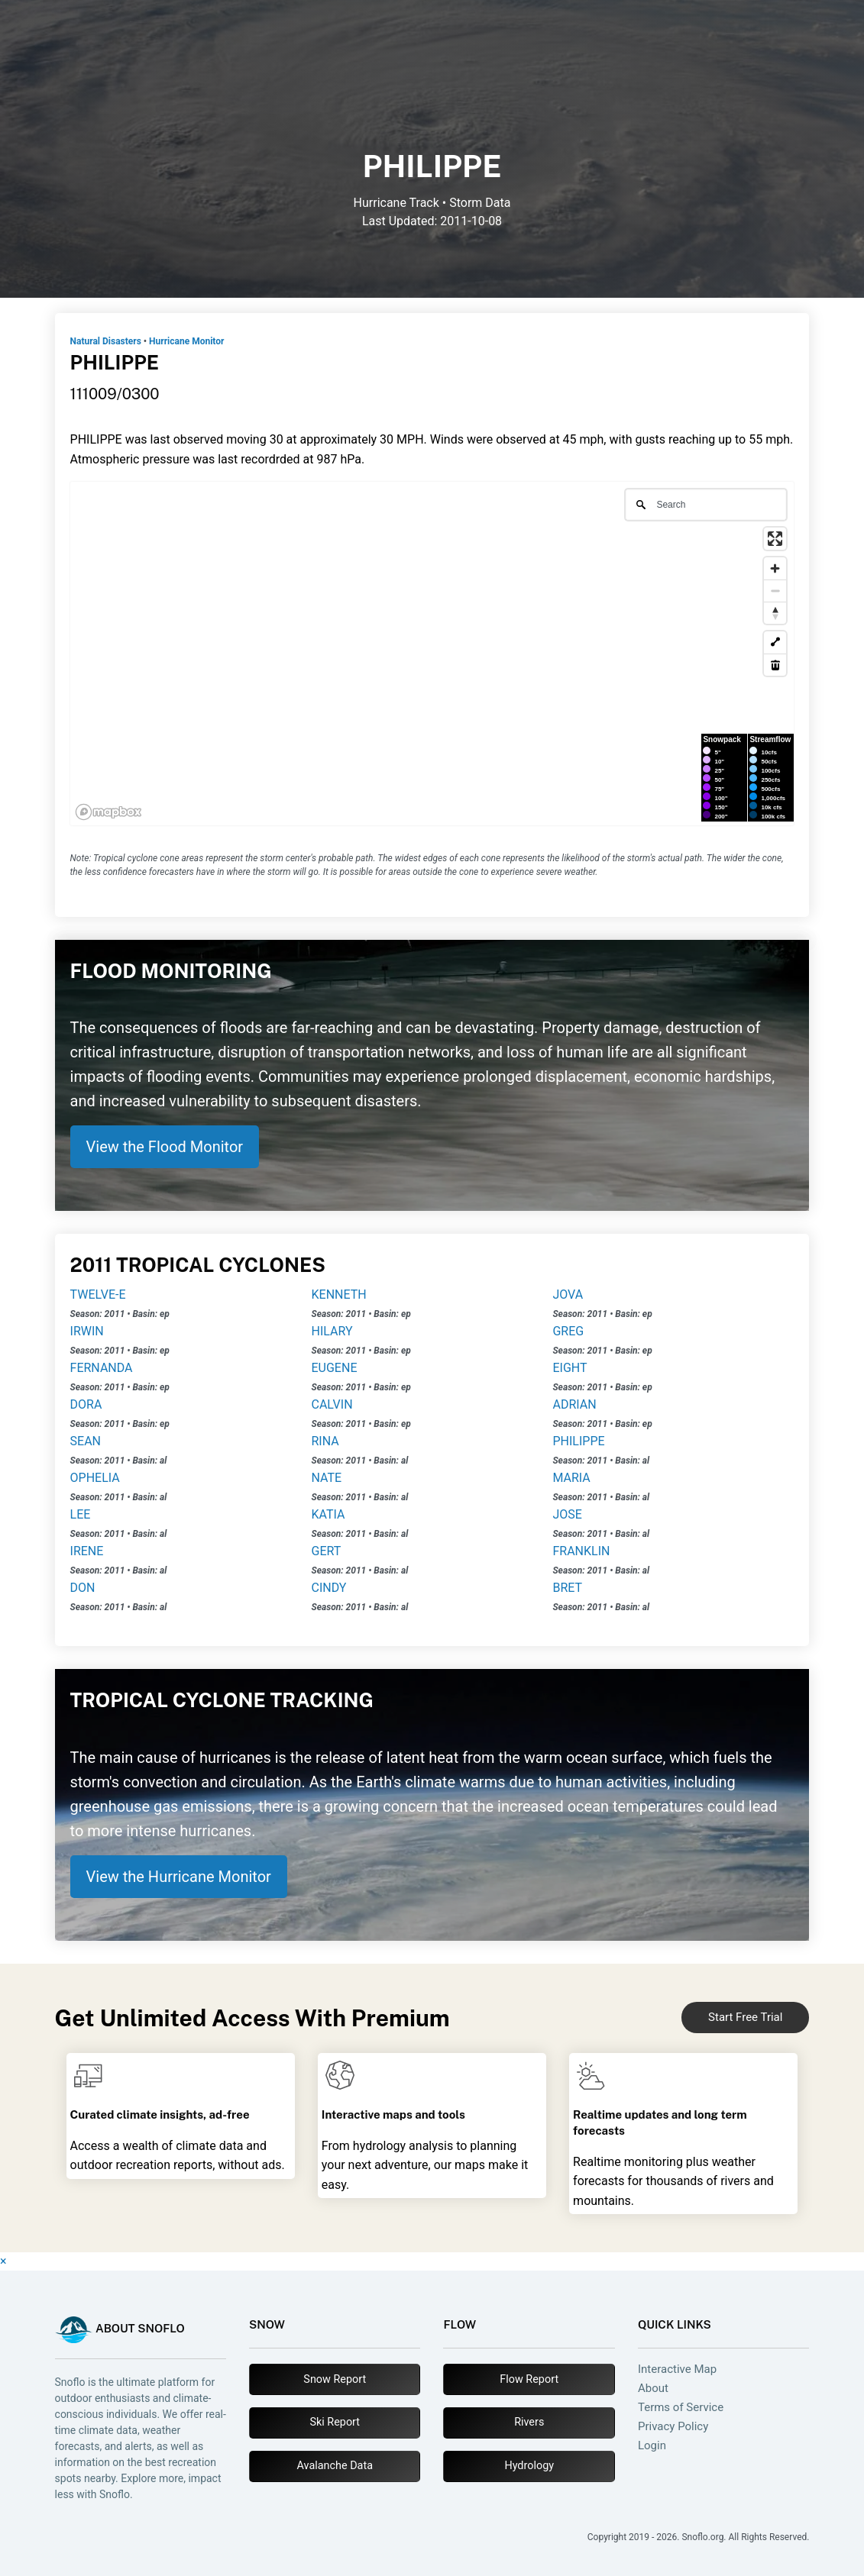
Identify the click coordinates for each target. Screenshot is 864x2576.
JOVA (567, 1294)
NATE (327, 1477)
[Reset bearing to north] (775, 613)
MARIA (571, 1477)
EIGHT (569, 1368)
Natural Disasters (105, 341)
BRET (567, 1587)
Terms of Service (680, 2407)
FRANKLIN (581, 1551)
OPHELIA (95, 1477)
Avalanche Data (335, 2465)
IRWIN (87, 1331)
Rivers (529, 2422)
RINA (325, 1441)
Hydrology (529, 2465)
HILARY (332, 1331)
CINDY (329, 1587)
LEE (80, 1514)
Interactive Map (677, 2369)
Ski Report (334, 2422)
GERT (326, 1551)
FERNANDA (101, 1368)
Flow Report (529, 2379)
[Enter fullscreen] (775, 539)
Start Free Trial (745, 2017)
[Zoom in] (775, 568)
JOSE (566, 1514)
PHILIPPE (578, 1441)
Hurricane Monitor (186, 341)
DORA (86, 1404)
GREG (568, 1331)
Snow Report (334, 2379)
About (653, 2388)
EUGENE (335, 1368)
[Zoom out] (775, 590)
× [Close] (3, 2261)
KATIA (328, 1514)
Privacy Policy (673, 2426)
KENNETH (339, 1294)
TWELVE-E (98, 1294)
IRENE (87, 1551)
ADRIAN (574, 1404)
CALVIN (332, 1404)
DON (82, 1587)
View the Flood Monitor (165, 1147)
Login (652, 2446)
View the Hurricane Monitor (178, 1876)
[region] (432, 653)
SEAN (85, 1441)
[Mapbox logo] (108, 812)
